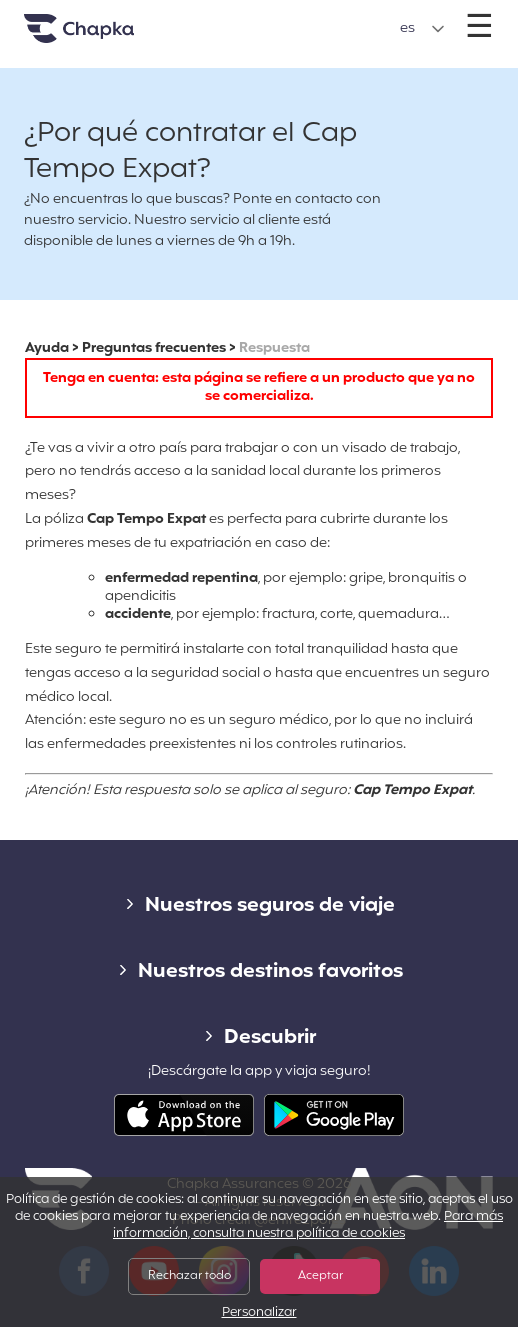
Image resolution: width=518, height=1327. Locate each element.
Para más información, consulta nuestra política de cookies (308, 1225)
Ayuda (47, 348)
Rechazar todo (189, 1276)
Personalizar (259, 1313)
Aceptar (320, 1276)
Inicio (104, 36)
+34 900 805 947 (259, 18)
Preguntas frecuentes (154, 348)
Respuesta (274, 348)
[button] (422, 29)
